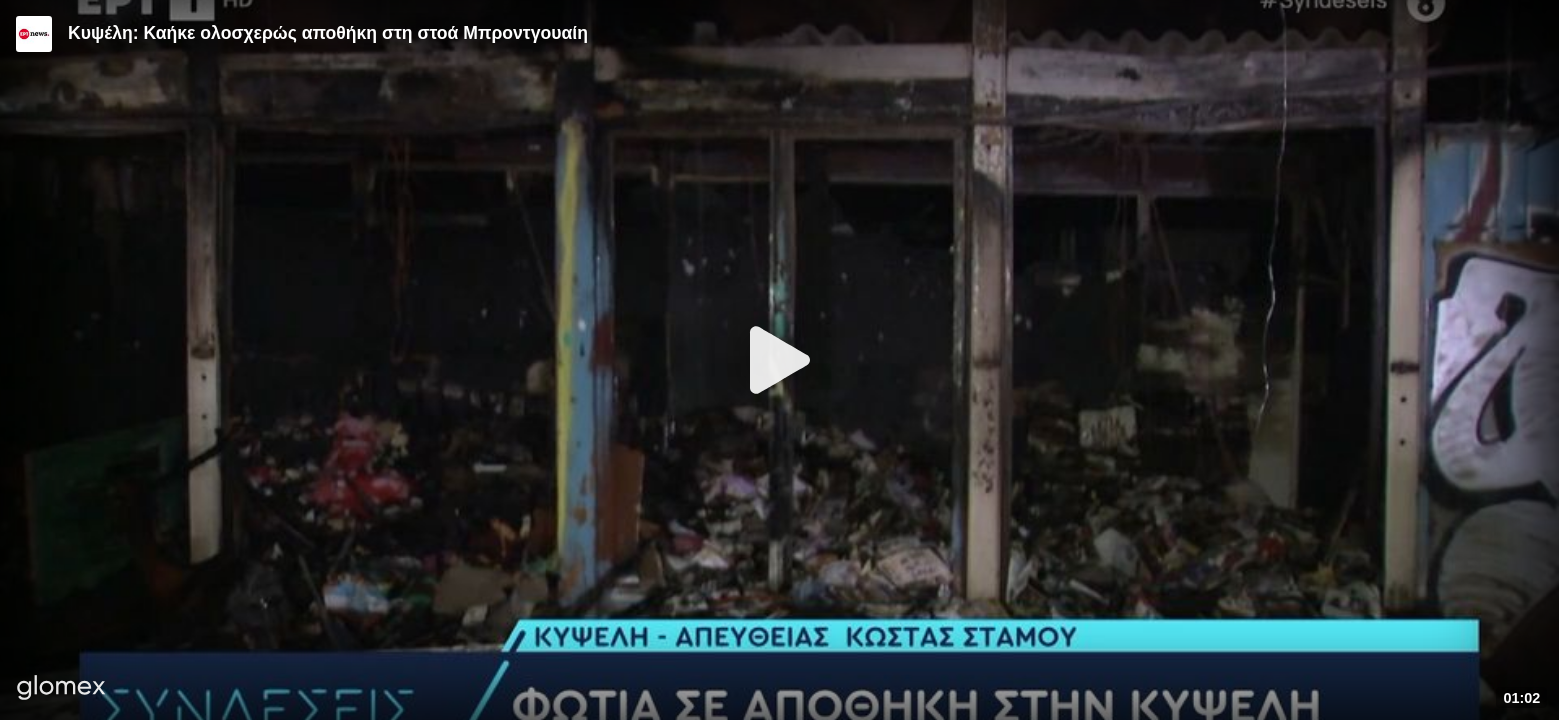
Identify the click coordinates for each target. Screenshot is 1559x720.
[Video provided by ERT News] (34, 34)
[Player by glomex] (61, 689)
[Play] (780, 360)
